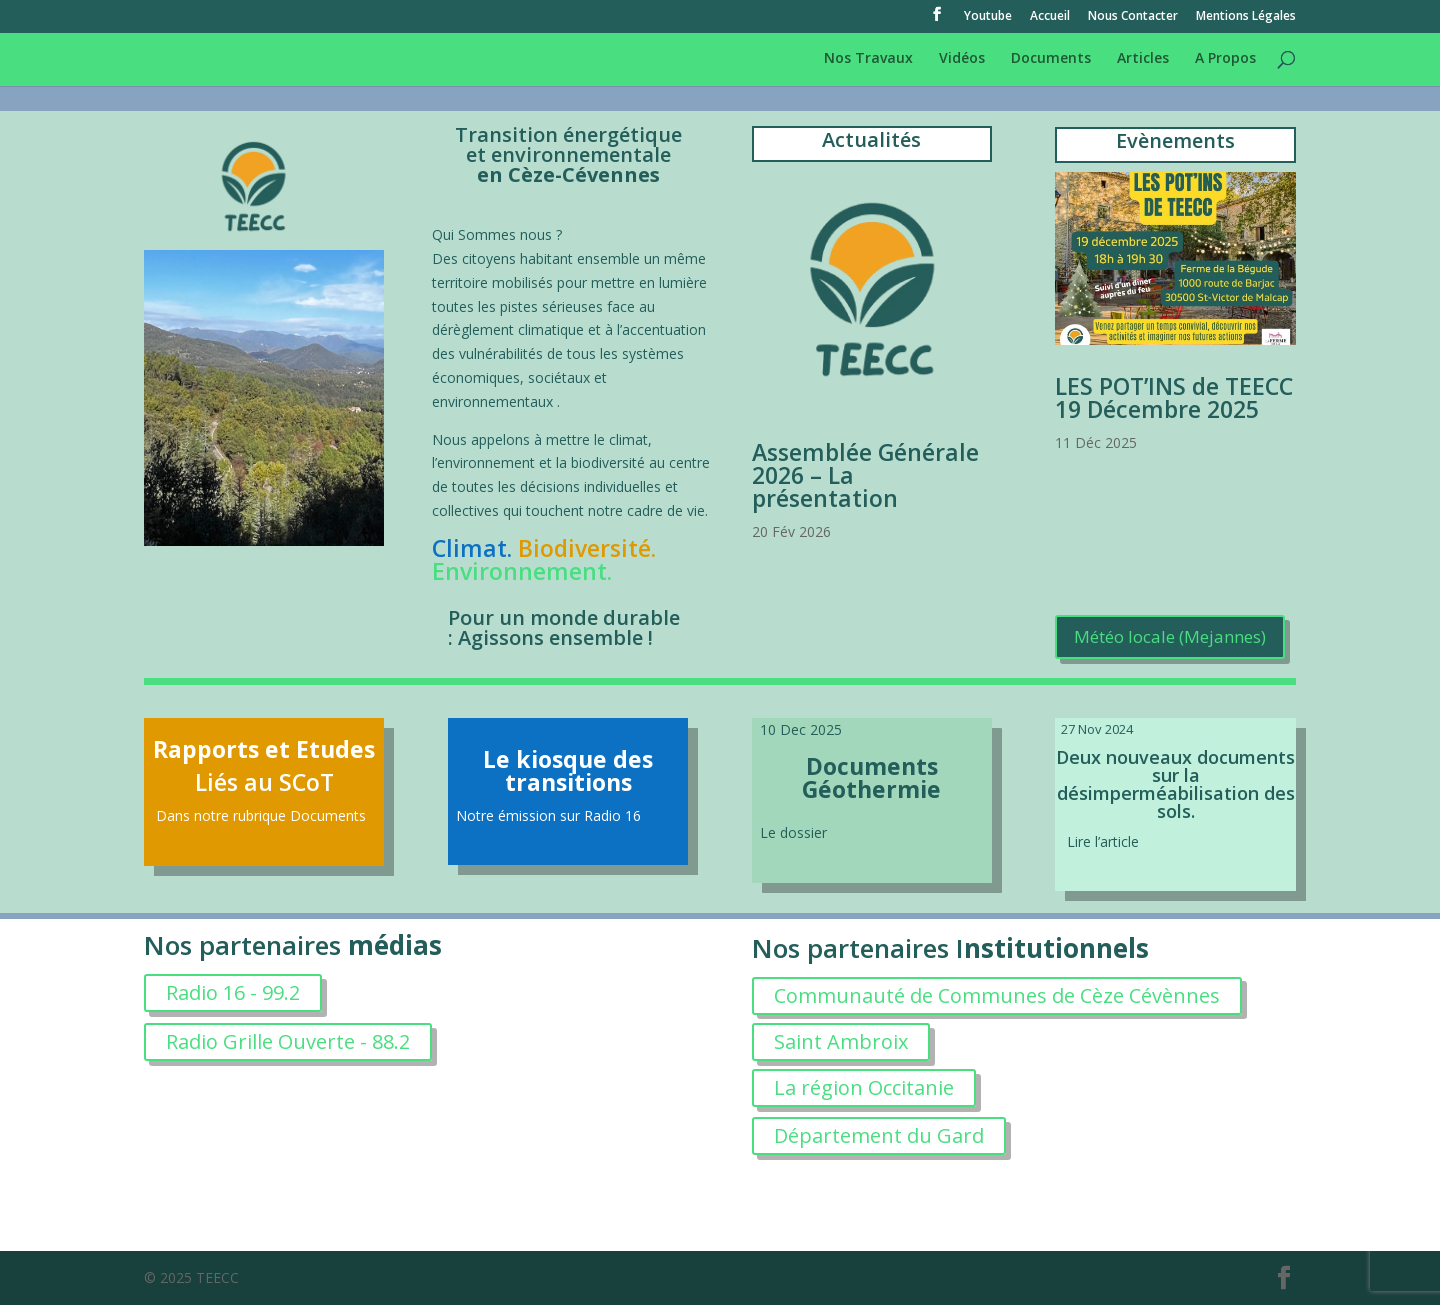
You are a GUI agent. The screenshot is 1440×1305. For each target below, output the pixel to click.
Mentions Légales (1246, 17)
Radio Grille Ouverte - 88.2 (288, 1041)
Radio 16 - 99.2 (233, 992)
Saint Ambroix (841, 1041)
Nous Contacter (1133, 17)
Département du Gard (879, 1135)
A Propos (1225, 59)
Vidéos (962, 59)
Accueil (1050, 17)
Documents (1051, 59)
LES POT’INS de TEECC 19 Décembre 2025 (1174, 397)
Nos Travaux (868, 59)
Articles (1143, 59)
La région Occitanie (864, 1087)
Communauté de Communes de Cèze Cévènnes (997, 995)
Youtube (988, 17)
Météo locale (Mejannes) (1170, 636)
